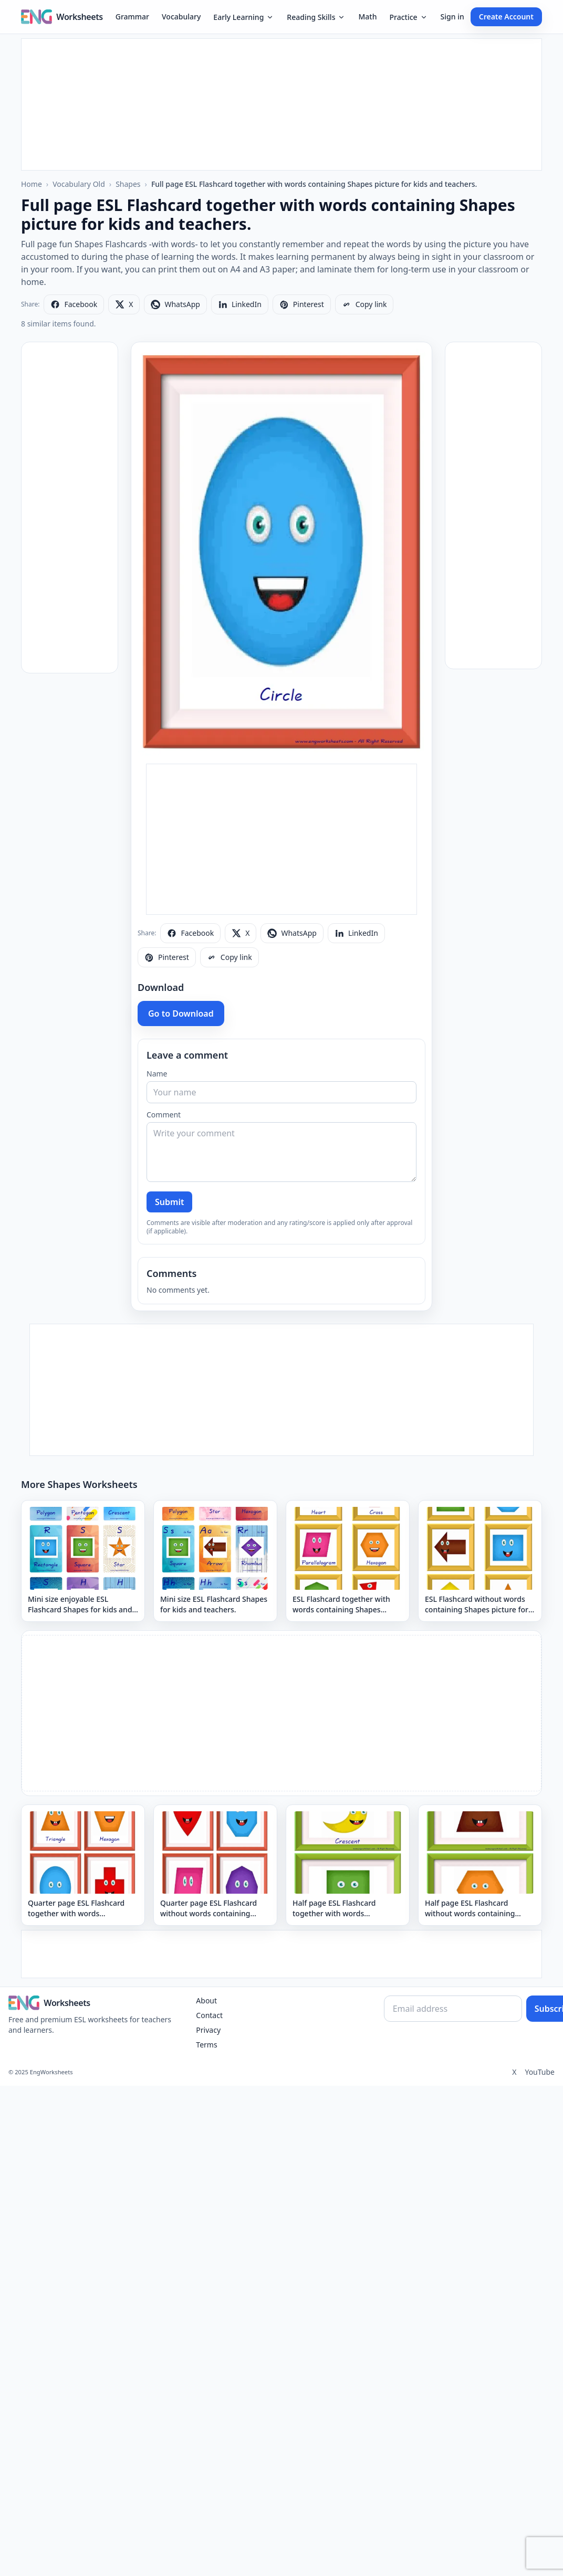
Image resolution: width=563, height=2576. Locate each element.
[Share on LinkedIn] (239, 304)
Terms (206, 2045)
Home (31, 184)
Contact (209, 2015)
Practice (408, 17)
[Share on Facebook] (74, 304)
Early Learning (243, 17)
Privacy (208, 2030)
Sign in (452, 17)
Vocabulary (181, 17)
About (206, 2000)
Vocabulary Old (79, 184)
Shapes (128, 184)
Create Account (506, 17)
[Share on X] (124, 304)
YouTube (540, 2072)
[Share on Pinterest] (302, 304)
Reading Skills (316, 17)
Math (367, 17)
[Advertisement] (281, 104)
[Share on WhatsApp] (175, 304)
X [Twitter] (514, 2072)
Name (157, 1074)
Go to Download (181, 1013)
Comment (164, 1115)
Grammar (132, 17)
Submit (169, 1202)
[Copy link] (364, 304)
